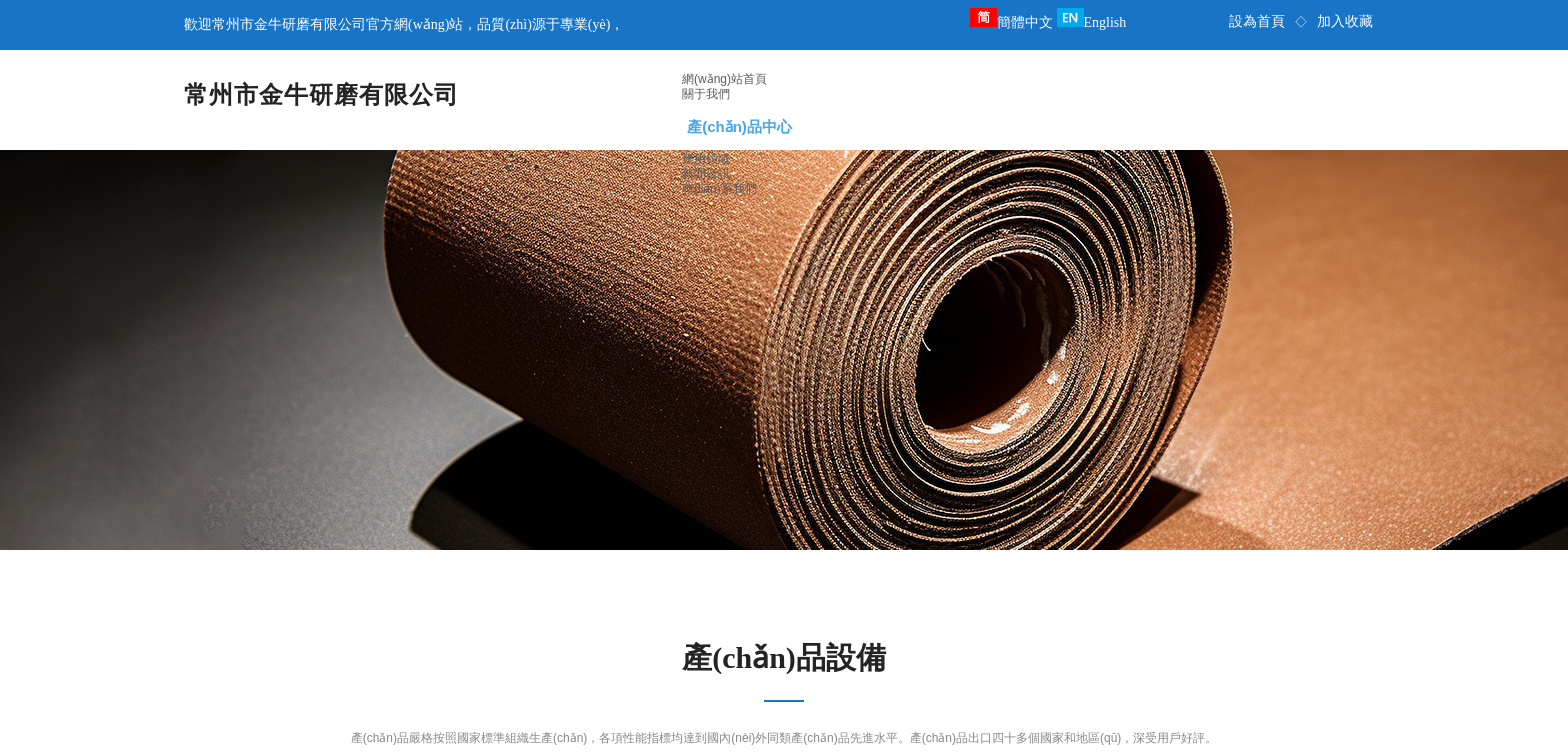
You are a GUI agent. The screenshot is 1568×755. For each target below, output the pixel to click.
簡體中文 (1011, 22)
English (1092, 22)
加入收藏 (1345, 21)
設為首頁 (1257, 21)
